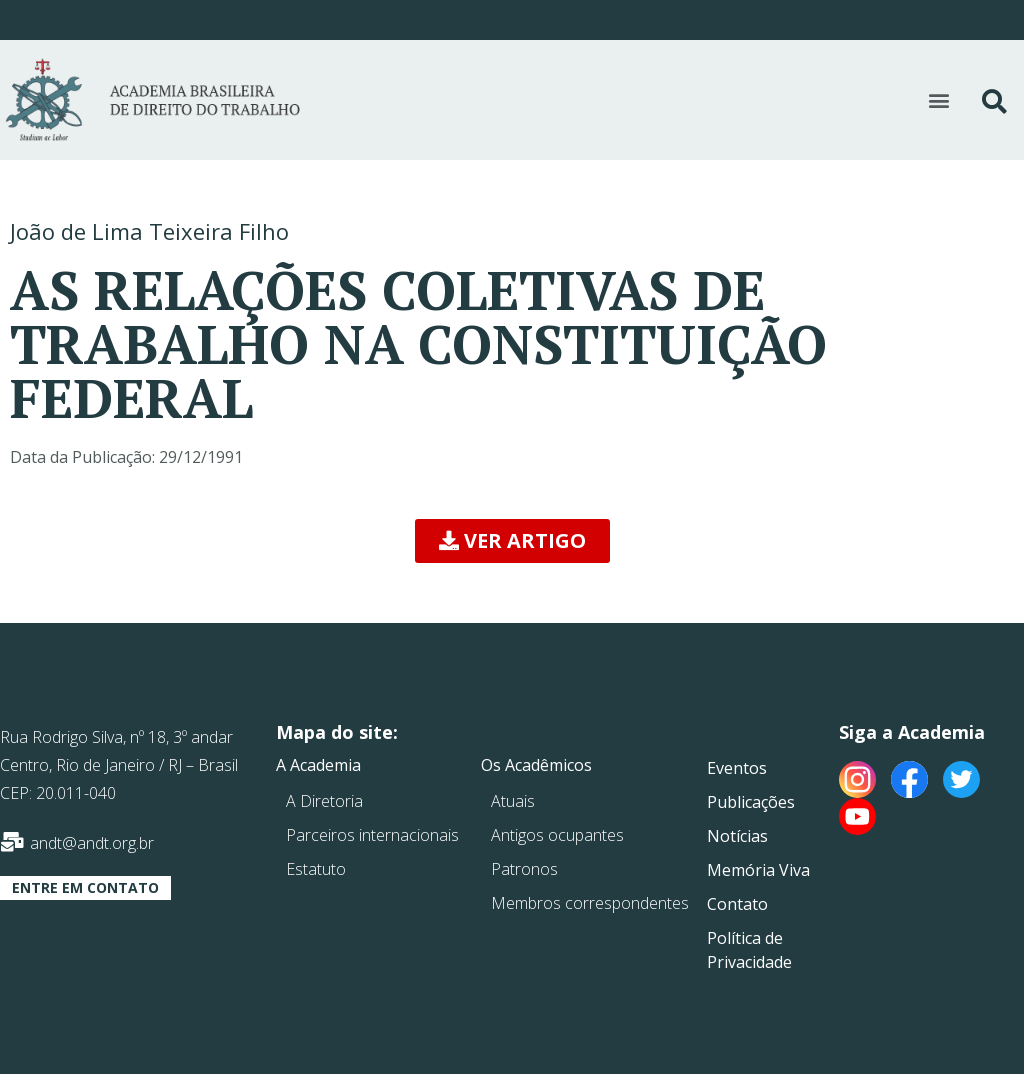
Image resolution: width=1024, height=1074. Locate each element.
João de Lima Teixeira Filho (149, 231)
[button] (939, 100)
